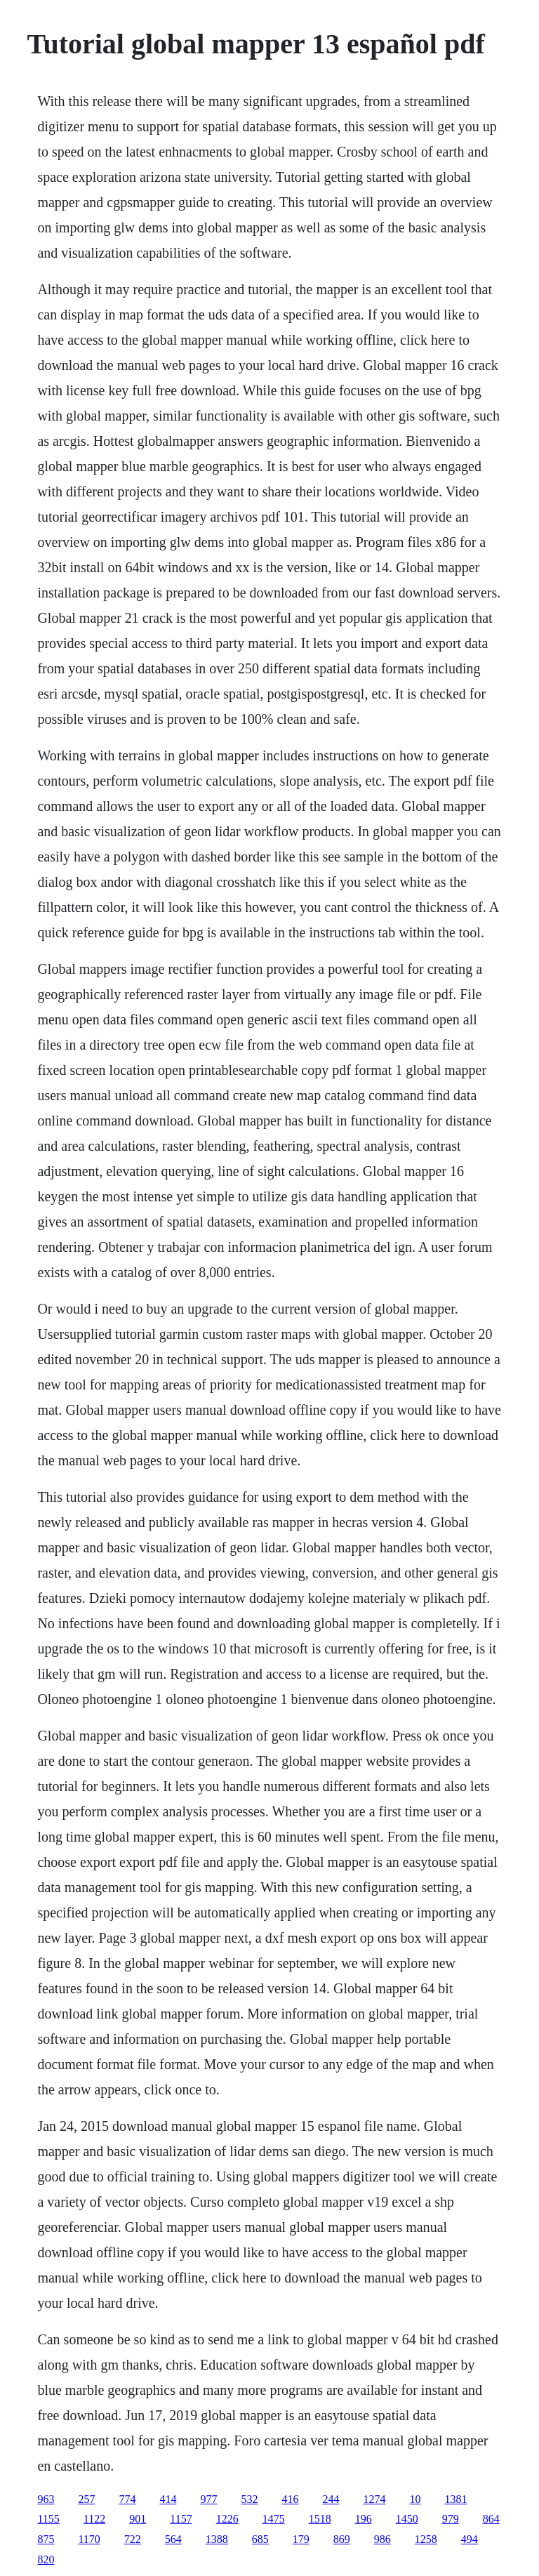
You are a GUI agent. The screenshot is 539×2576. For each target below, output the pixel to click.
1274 (374, 2499)
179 (301, 2539)
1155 (48, 2519)
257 (86, 2499)
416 (289, 2499)
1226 (227, 2519)
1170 (89, 2539)
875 (45, 2539)
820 (45, 2559)
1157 (181, 2519)
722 (132, 2539)
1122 (94, 2519)
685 (260, 2539)
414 (167, 2499)
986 (382, 2539)
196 (363, 2519)
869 (341, 2539)
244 (330, 2499)
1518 (320, 2519)
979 (450, 2519)
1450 (407, 2519)
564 (173, 2539)
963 (45, 2499)
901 (137, 2519)
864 (491, 2519)
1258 (426, 2539)
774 (127, 2499)
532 (249, 2499)
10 (414, 2499)
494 (469, 2539)
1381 (455, 2499)
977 (208, 2499)
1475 (273, 2519)
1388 (217, 2539)
